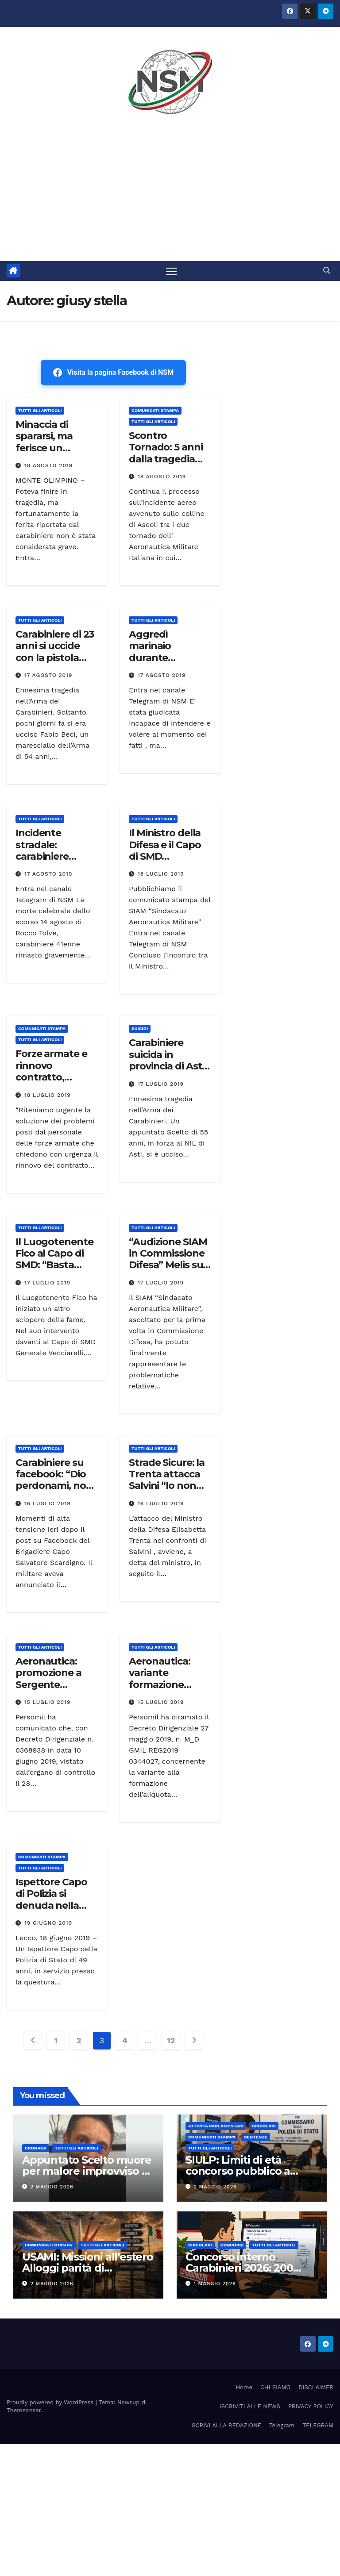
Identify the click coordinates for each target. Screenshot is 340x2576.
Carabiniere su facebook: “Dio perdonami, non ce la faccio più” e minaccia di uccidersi (56, 1492)
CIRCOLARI (264, 2125)
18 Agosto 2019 (48, 465)
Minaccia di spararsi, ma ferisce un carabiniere (44, 442)
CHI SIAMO (275, 2387)
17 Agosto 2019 (48, 675)
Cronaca (35, 2147)
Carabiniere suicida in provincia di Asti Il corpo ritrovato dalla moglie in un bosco (169, 1072)
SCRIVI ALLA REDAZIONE (226, 2425)
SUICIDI (139, 1029)
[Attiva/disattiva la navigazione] (171, 271)
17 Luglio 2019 (161, 1084)
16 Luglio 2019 (47, 1503)
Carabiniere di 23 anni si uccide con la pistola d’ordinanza (54, 651)
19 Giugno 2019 (48, 1923)
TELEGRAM (317, 2425)
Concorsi (231, 2244)
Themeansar (24, 2410)
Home (244, 2387)
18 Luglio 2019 (161, 874)
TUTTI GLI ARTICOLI (40, 410)
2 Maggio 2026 (52, 2187)
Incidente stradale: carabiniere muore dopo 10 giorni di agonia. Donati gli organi (55, 862)
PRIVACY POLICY (310, 2406)
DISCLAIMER (315, 2387)
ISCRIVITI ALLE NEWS (250, 2406)
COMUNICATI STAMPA (155, 410)
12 (171, 2040)
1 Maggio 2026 (215, 2284)
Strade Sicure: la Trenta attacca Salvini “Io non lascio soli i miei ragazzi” (167, 1486)
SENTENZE (255, 2136)
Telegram (281, 2425)
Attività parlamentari (215, 2125)
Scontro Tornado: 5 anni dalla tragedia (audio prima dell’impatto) (166, 459)
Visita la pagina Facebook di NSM (113, 372)
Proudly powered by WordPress (51, 2402)
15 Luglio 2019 (47, 1702)
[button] (326, 271)
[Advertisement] (170, 195)
